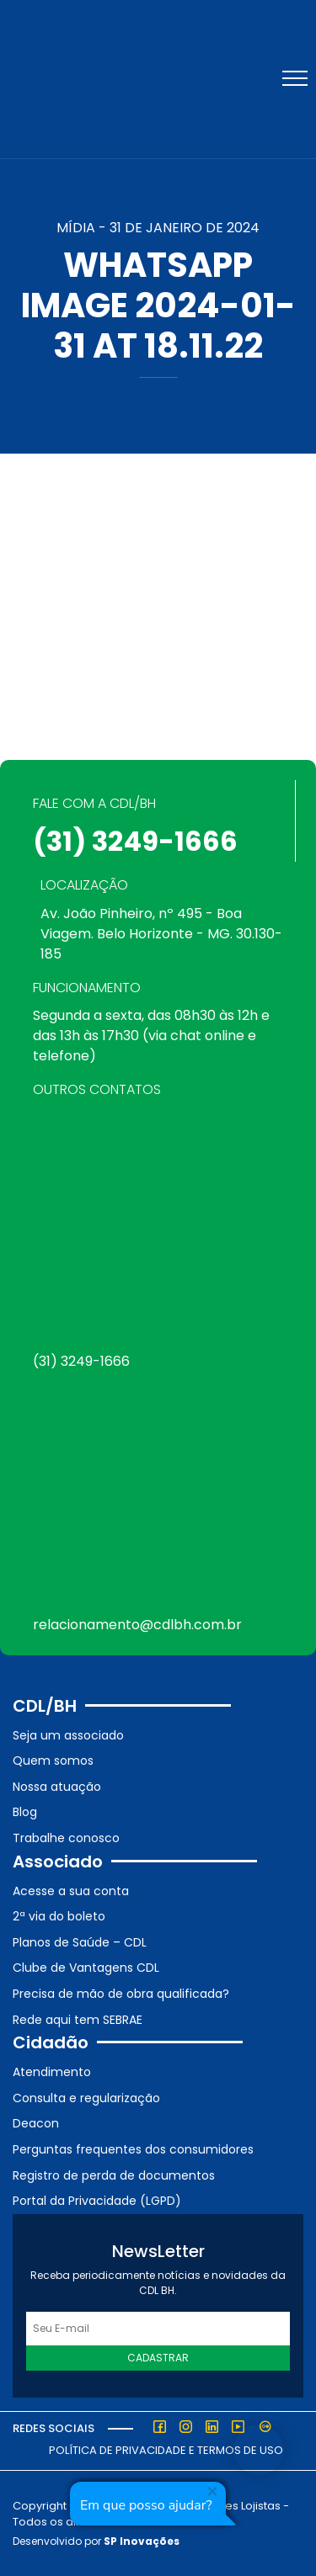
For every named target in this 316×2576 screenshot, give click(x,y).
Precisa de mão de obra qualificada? (121, 1993)
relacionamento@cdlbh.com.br (137, 1624)
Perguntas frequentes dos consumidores (133, 2149)
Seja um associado (68, 1735)
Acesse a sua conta (71, 1891)
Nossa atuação (57, 1786)
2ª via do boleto (59, 1916)
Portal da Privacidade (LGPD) (97, 2200)
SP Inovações (141, 2541)
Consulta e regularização (86, 2098)
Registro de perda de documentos (114, 2175)
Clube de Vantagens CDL (86, 1967)
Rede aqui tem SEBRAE (77, 2019)
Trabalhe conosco (66, 1838)
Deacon (36, 2123)
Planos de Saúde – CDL (80, 1942)
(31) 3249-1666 (135, 841)
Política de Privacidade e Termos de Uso (166, 2450)
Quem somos (53, 1760)
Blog (25, 1811)
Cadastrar (158, 2357)
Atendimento (52, 2071)
